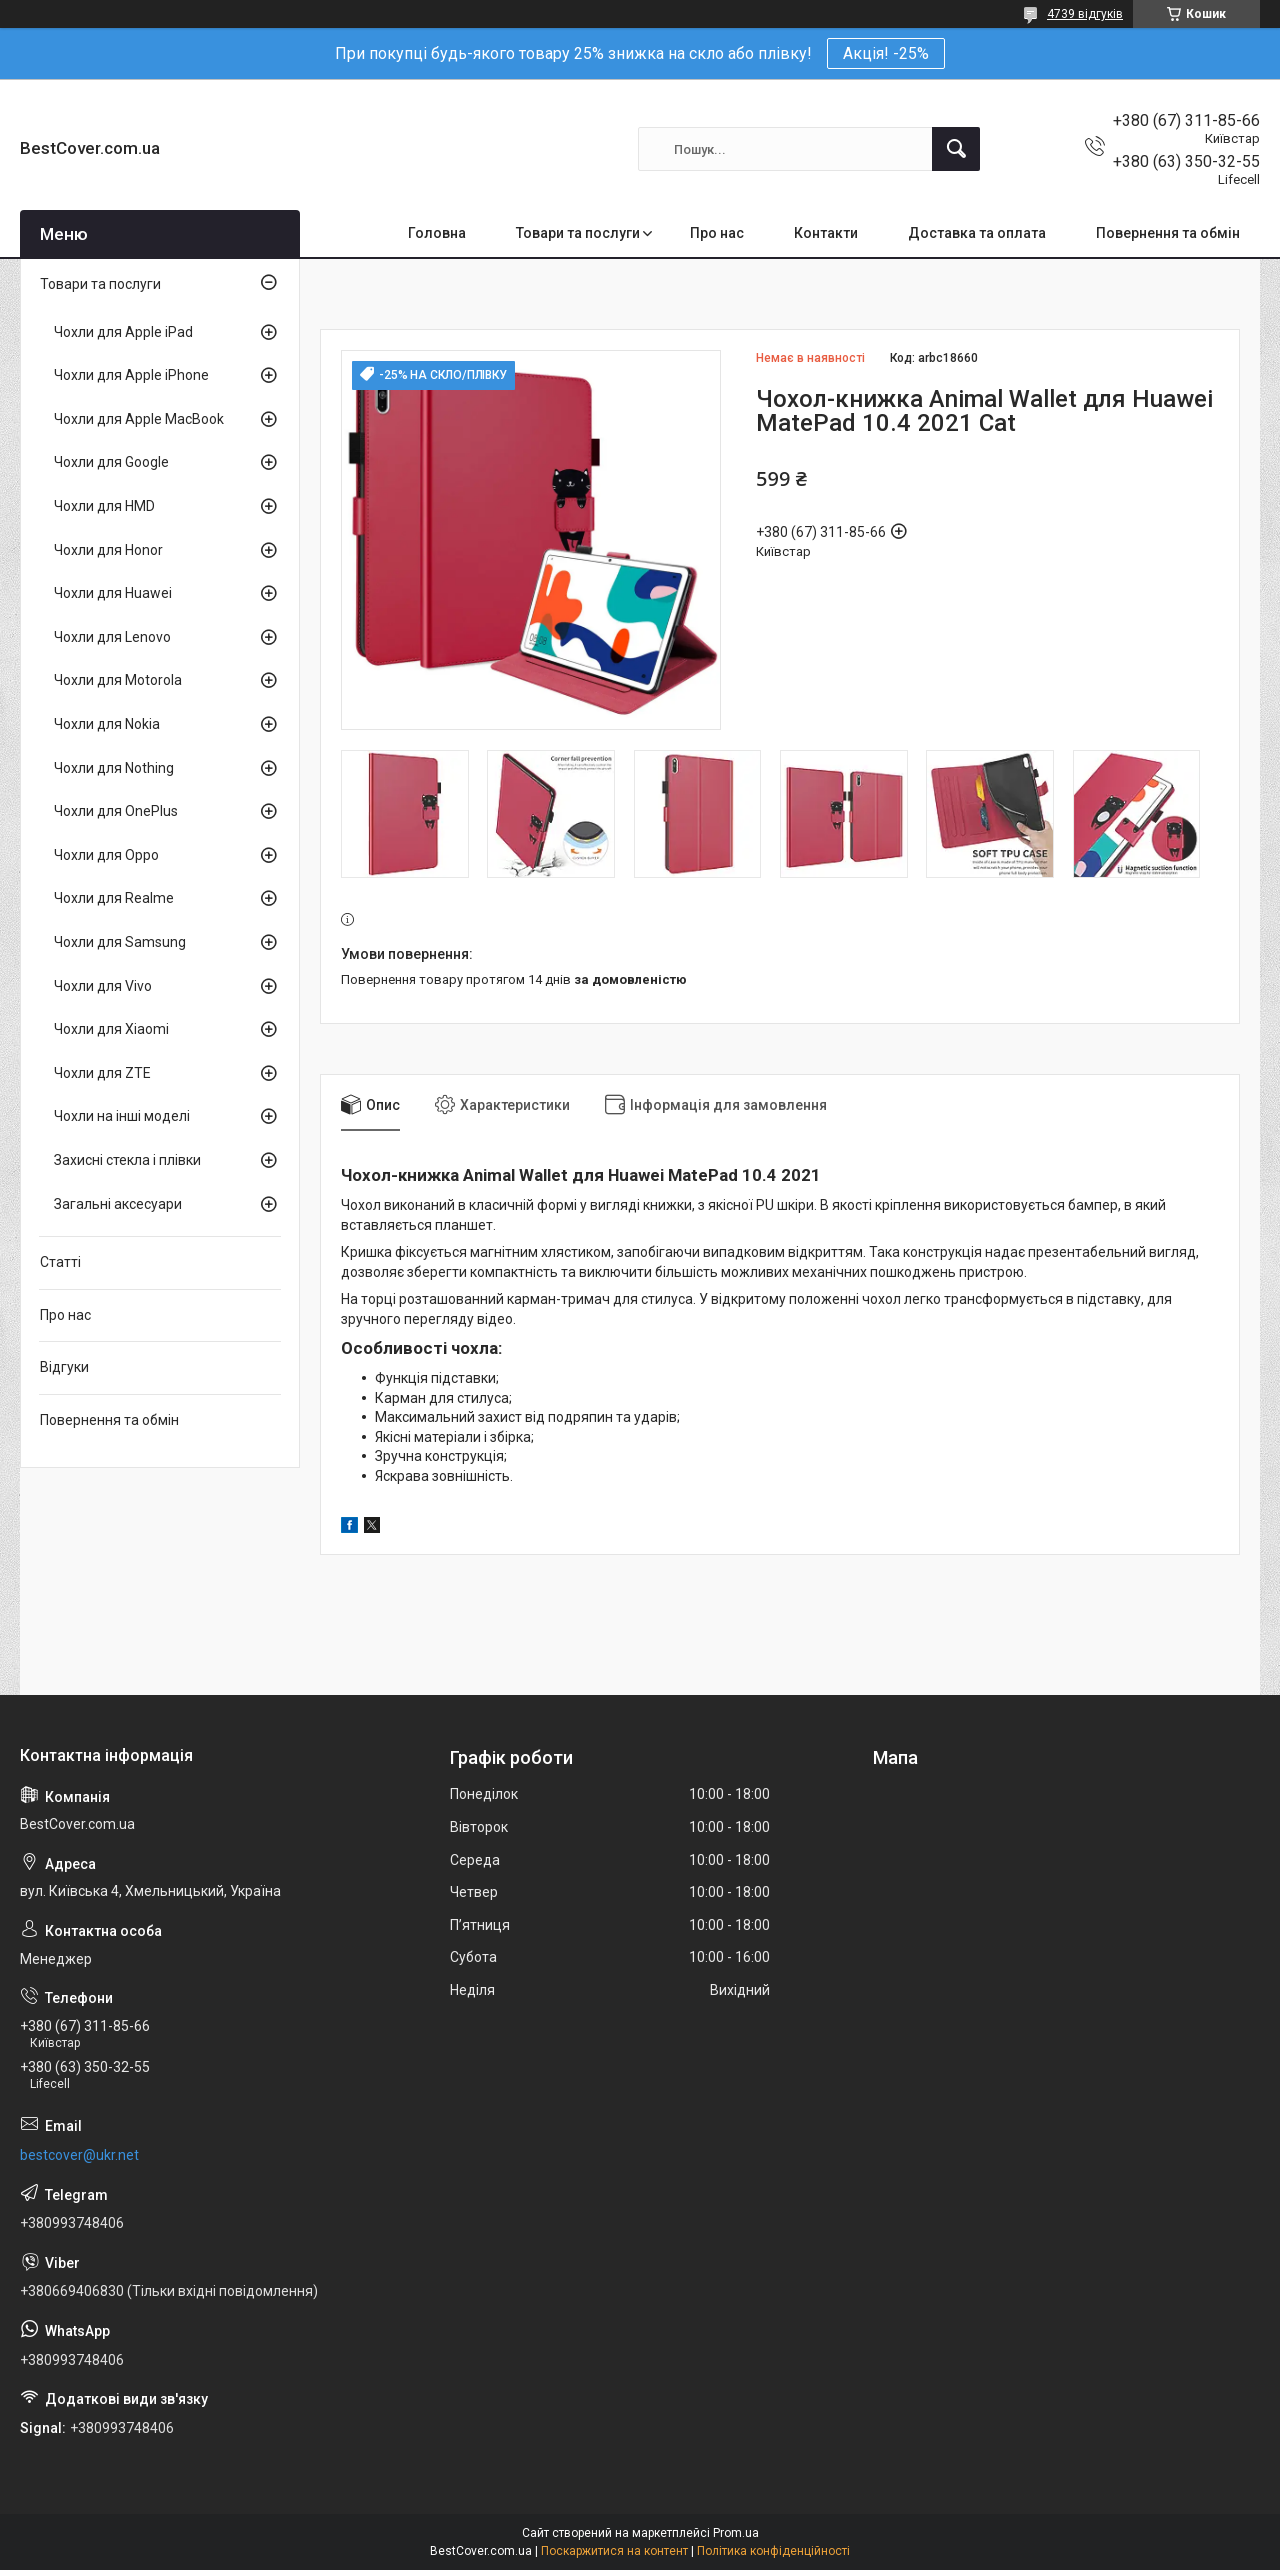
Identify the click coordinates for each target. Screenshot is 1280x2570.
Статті (60, 1262)
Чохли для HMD (104, 506)
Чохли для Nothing (114, 768)
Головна (437, 233)
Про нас (717, 233)
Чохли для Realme (114, 898)
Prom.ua (736, 2533)
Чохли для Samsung (120, 942)
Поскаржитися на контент (614, 2551)
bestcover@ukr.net (79, 2155)
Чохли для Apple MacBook (139, 419)
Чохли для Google (111, 462)
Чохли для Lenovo (112, 637)
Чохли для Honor (108, 550)
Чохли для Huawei (113, 593)
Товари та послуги (578, 233)
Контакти (826, 233)
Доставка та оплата (977, 233)
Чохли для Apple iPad (123, 332)
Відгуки (64, 1367)
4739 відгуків (1085, 14)
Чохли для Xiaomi (111, 1029)
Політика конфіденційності (773, 2551)
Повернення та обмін (1168, 233)
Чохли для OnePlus (116, 811)
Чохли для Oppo (106, 855)
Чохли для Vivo (103, 986)
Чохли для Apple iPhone (131, 375)
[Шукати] (956, 149)
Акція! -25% (886, 53)
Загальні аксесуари (118, 1204)
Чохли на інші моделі (122, 1116)
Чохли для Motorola (118, 680)
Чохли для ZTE (102, 1073)
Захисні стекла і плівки (127, 1160)
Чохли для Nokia (107, 724)
